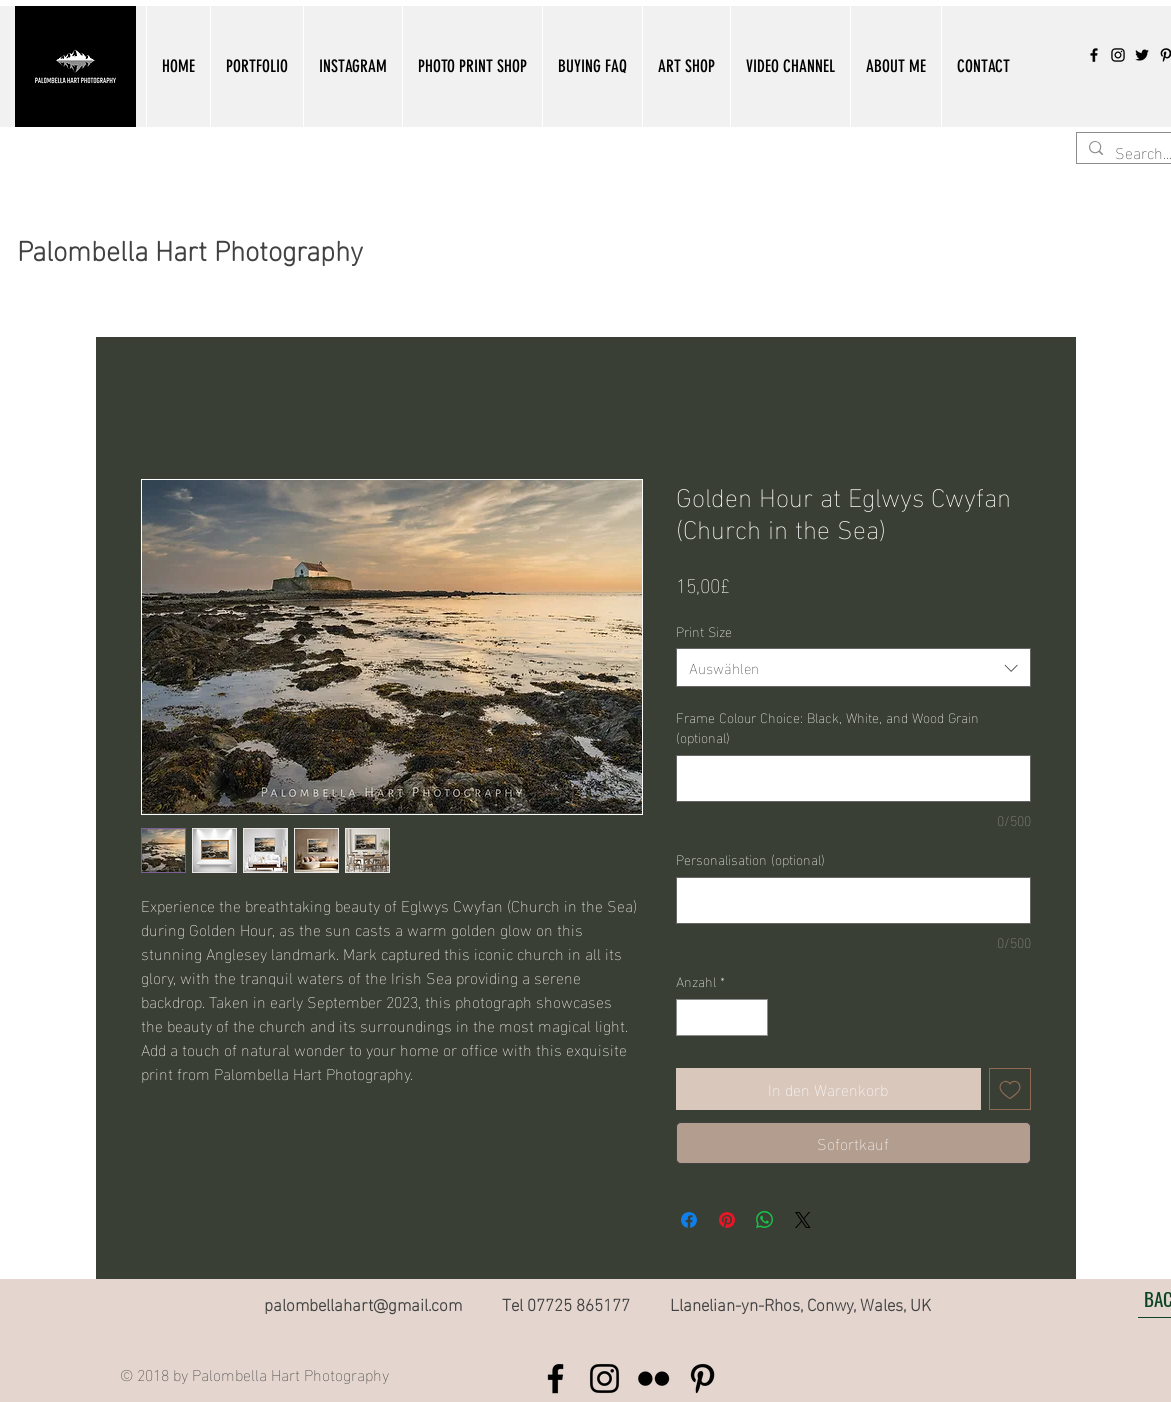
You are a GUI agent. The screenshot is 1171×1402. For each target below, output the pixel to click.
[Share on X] (803, 1220)
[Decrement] (691, 1017)
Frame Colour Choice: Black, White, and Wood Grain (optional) (827, 726)
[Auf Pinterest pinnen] (727, 1220)
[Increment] (752, 1017)
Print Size (704, 630)
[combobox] (853, 667)
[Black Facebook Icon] (1094, 55)
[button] (256, 66)
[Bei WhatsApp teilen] (765, 1220)
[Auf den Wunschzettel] (1010, 1089)
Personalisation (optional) (750, 859)
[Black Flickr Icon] (653, 1378)
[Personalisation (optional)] (853, 900)
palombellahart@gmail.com (363, 1302)
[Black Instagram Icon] (1118, 55)
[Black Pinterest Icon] (702, 1378)
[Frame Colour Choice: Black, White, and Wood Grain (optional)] (853, 778)
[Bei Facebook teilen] (689, 1220)
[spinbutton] (722, 1017)
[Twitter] (1142, 55)
